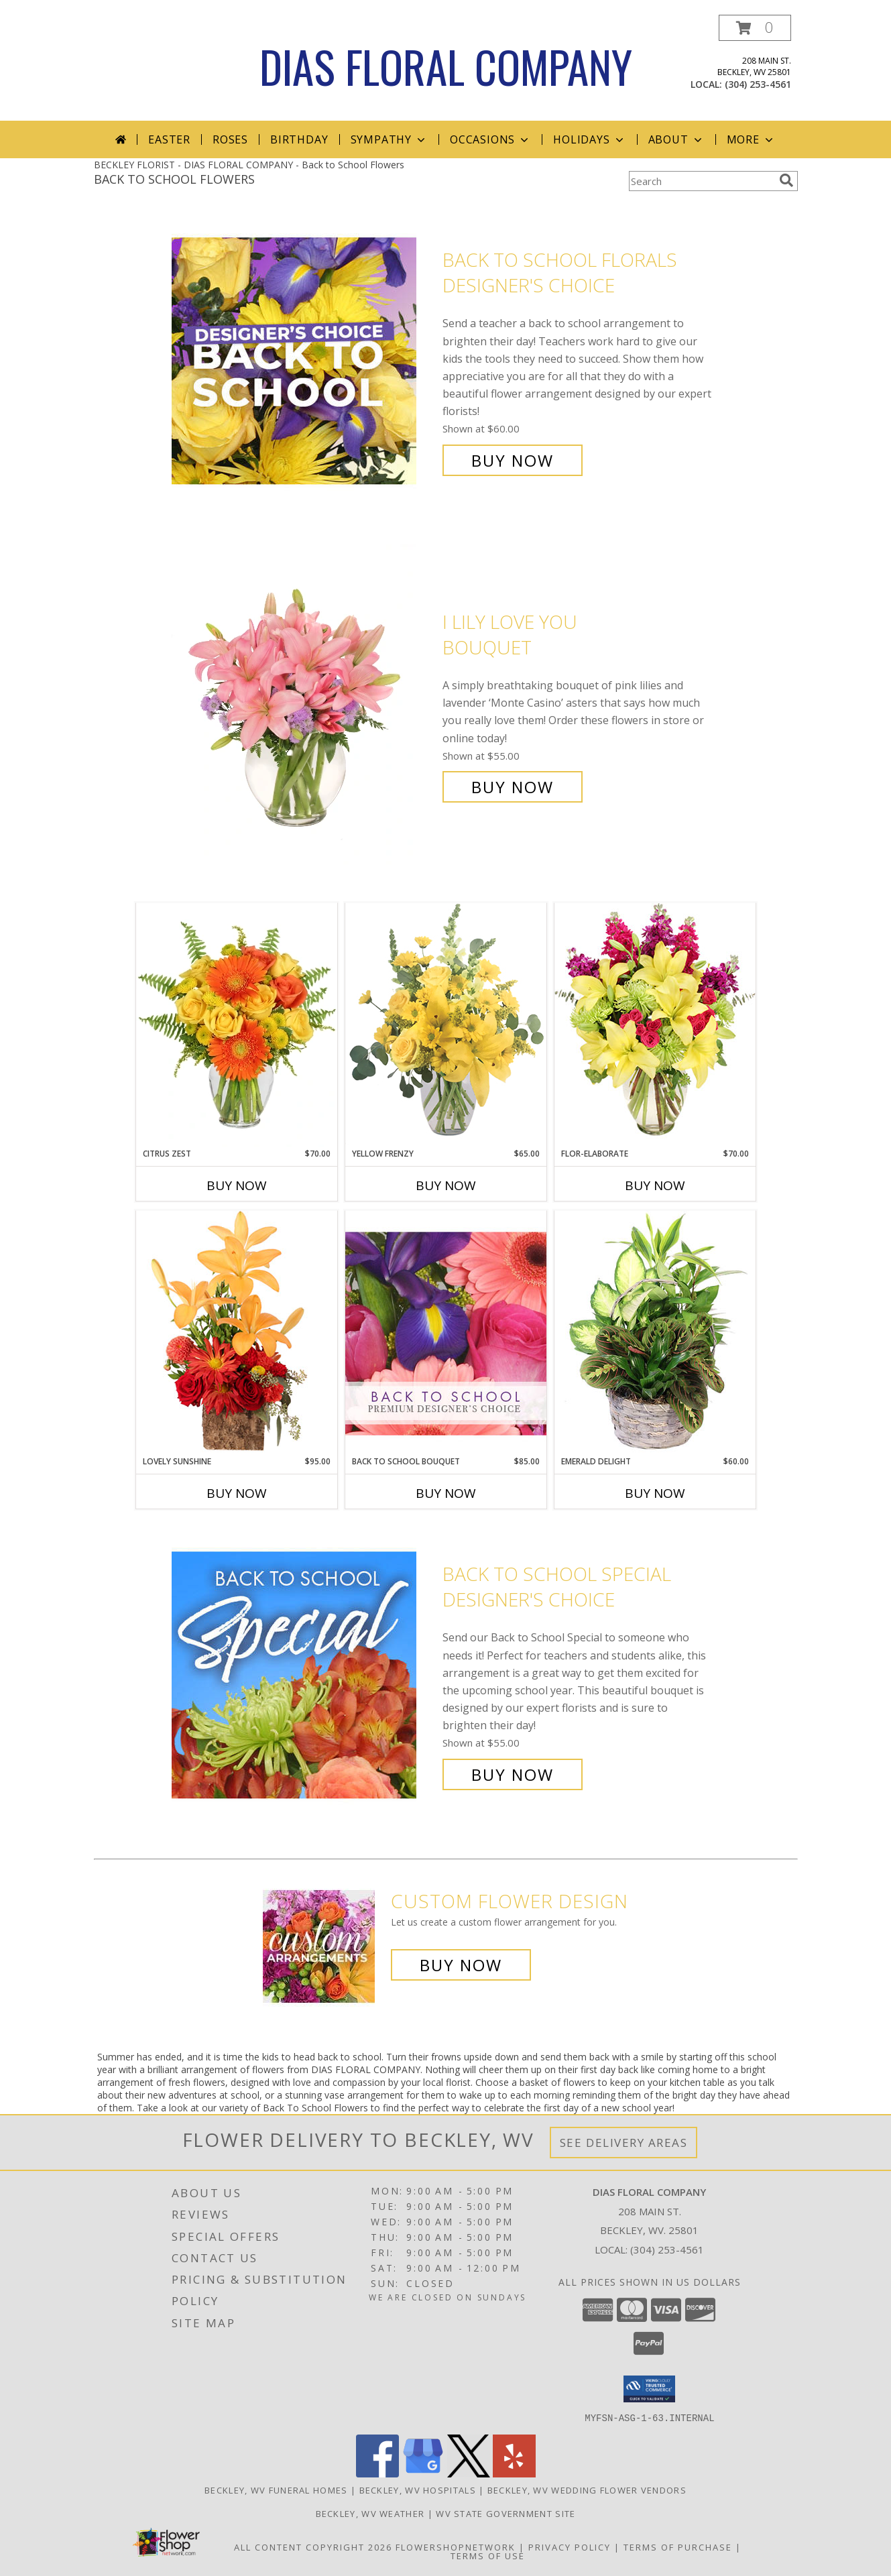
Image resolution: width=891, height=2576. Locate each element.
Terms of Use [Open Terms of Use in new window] (488, 2555)
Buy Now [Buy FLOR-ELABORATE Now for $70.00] (655, 1185)
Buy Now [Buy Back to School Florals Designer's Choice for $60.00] (512, 460)
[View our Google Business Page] (423, 2473)
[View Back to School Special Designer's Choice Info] (304, 1674)
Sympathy (389, 139)
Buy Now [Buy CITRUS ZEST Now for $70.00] (236, 1185)
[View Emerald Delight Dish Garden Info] (655, 1333)
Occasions (490, 139)
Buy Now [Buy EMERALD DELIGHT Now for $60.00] (655, 1493)
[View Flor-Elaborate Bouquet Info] (655, 1025)
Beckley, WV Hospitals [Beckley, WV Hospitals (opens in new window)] (417, 2489)
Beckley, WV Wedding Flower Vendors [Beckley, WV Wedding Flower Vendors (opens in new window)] (587, 2489)
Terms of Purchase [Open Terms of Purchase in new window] (677, 2546)
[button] (755, 28)
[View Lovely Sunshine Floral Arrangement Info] (236, 1332)
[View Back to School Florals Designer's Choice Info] (304, 360)
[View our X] (468, 2473)
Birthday (299, 139)
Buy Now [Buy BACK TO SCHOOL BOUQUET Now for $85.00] (446, 1493)
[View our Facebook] (377, 2473)
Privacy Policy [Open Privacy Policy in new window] (569, 2546)
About (676, 139)
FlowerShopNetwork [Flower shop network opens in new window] (456, 2546)
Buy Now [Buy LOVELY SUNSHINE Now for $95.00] (236, 1493)
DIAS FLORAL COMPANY (445, 66)
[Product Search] (701, 181)
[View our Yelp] (514, 2473)
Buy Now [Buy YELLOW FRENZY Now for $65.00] (446, 1185)
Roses (230, 139)
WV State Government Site (505, 2513)
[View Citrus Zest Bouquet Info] (236, 1025)
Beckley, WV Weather (370, 2513)
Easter (169, 139)
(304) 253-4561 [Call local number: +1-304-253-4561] (758, 84)
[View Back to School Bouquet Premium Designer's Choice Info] (445, 1333)
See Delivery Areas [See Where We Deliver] (624, 2142)
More (751, 139)
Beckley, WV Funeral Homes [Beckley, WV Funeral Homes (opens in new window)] (276, 2489)
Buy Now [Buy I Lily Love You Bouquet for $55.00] (512, 787)
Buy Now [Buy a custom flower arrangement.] (461, 1965)
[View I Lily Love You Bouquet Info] (304, 704)
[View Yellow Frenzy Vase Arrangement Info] (445, 1025)
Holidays (589, 139)
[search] (786, 180)
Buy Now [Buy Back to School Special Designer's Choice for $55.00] (512, 1774)
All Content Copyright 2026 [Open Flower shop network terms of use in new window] (313, 2546)
